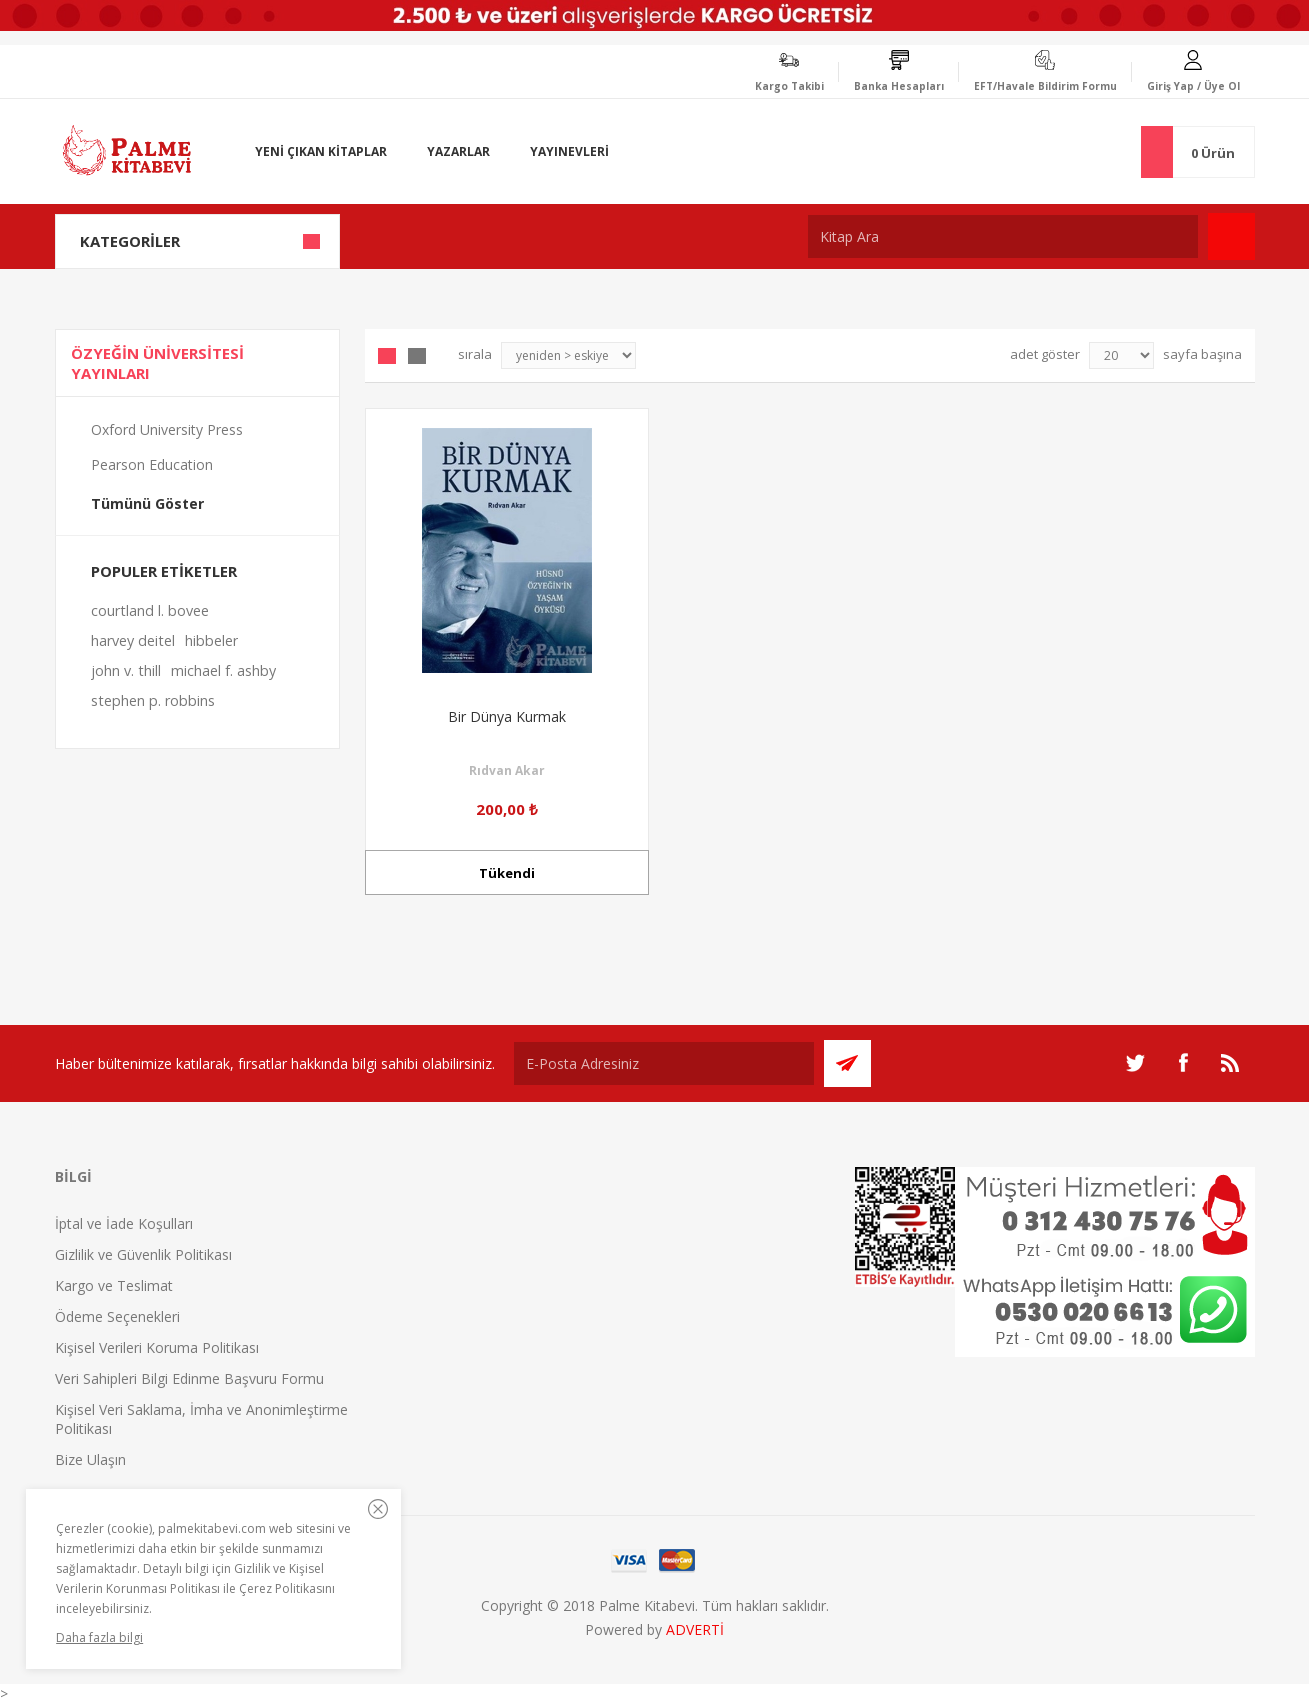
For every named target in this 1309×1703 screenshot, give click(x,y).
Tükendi (507, 873)
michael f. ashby (223, 670)
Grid (387, 356)
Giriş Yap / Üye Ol (1193, 86)
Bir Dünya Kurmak (507, 716)
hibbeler (211, 640)
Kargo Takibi (789, 86)
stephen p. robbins (153, 700)
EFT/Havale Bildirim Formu (1045, 86)
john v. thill (126, 670)
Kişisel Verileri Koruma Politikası (157, 1347)
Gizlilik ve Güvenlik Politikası (143, 1254)
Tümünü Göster (147, 503)
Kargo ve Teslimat (114, 1285)
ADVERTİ (695, 1629)
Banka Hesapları (899, 86)
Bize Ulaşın (90, 1459)
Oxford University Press (167, 429)
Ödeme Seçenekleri (117, 1316)
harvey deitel (133, 640)
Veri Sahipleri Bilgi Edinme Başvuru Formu (189, 1378)
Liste (417, 356)
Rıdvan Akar (507, 770)
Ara (1231, 236)
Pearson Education (152, 464)
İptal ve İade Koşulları (124, 1223)
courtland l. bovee (150, 610)
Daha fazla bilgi (99, 1637)
